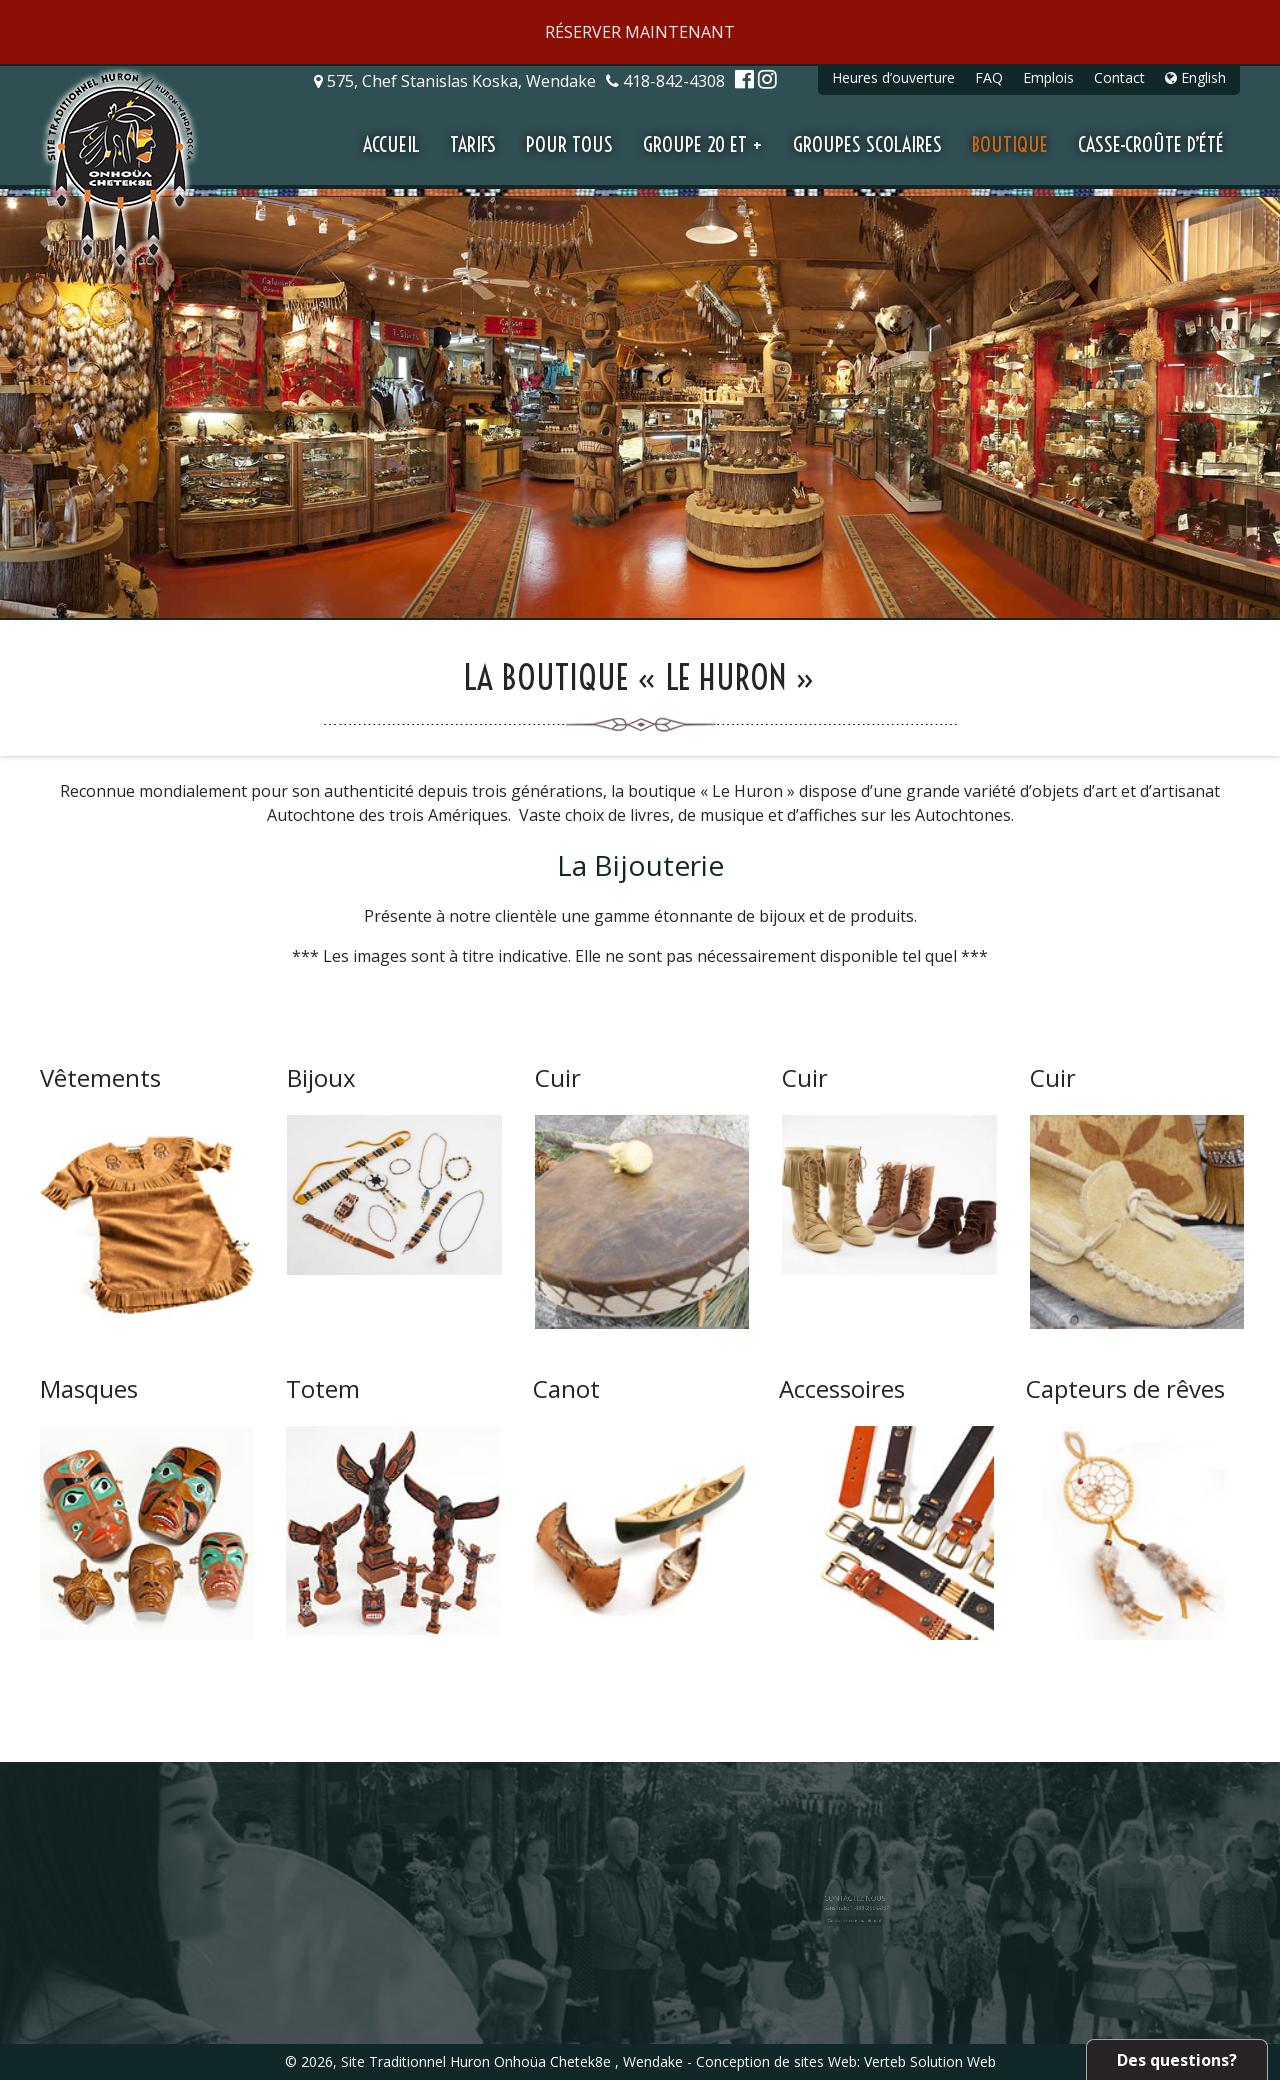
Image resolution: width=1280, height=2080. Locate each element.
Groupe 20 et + (703, 144)
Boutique (1010, 144)
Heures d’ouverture (893, 77)
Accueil (391, 144)
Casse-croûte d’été (1151, 144)
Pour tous (569, 144)
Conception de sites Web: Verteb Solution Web (846, 2061)
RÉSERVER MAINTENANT (640, 32)
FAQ (989, 77)
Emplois (1048, 77)
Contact (1119, 77)
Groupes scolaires (867, 144)
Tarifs (473, 144)
